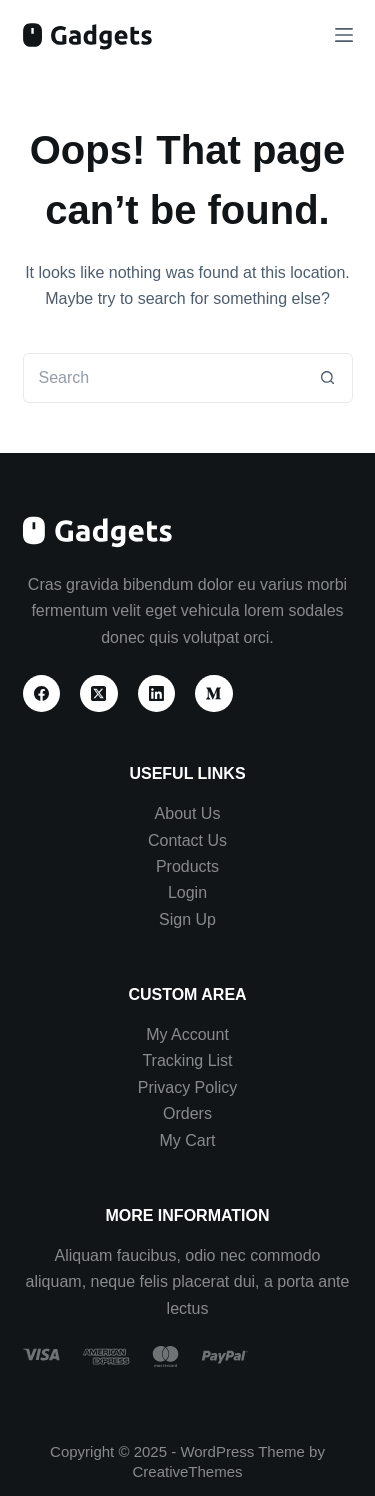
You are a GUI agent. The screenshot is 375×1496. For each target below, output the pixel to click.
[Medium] (214, 694)
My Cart (187, 1140)
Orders (187, 1113)
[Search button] (328, 378)
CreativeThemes (187, 1471)
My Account (187, 1034)
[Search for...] (163, 378)
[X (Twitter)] (99, 694)
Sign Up (187, 919)
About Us (188, 813)
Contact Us (187, 840)
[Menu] (344, 35)
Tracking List (187, 1060)
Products (187, 866)
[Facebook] (42, 694)
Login (187, 892)
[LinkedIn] (157, 694)
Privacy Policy (188, 1087)
